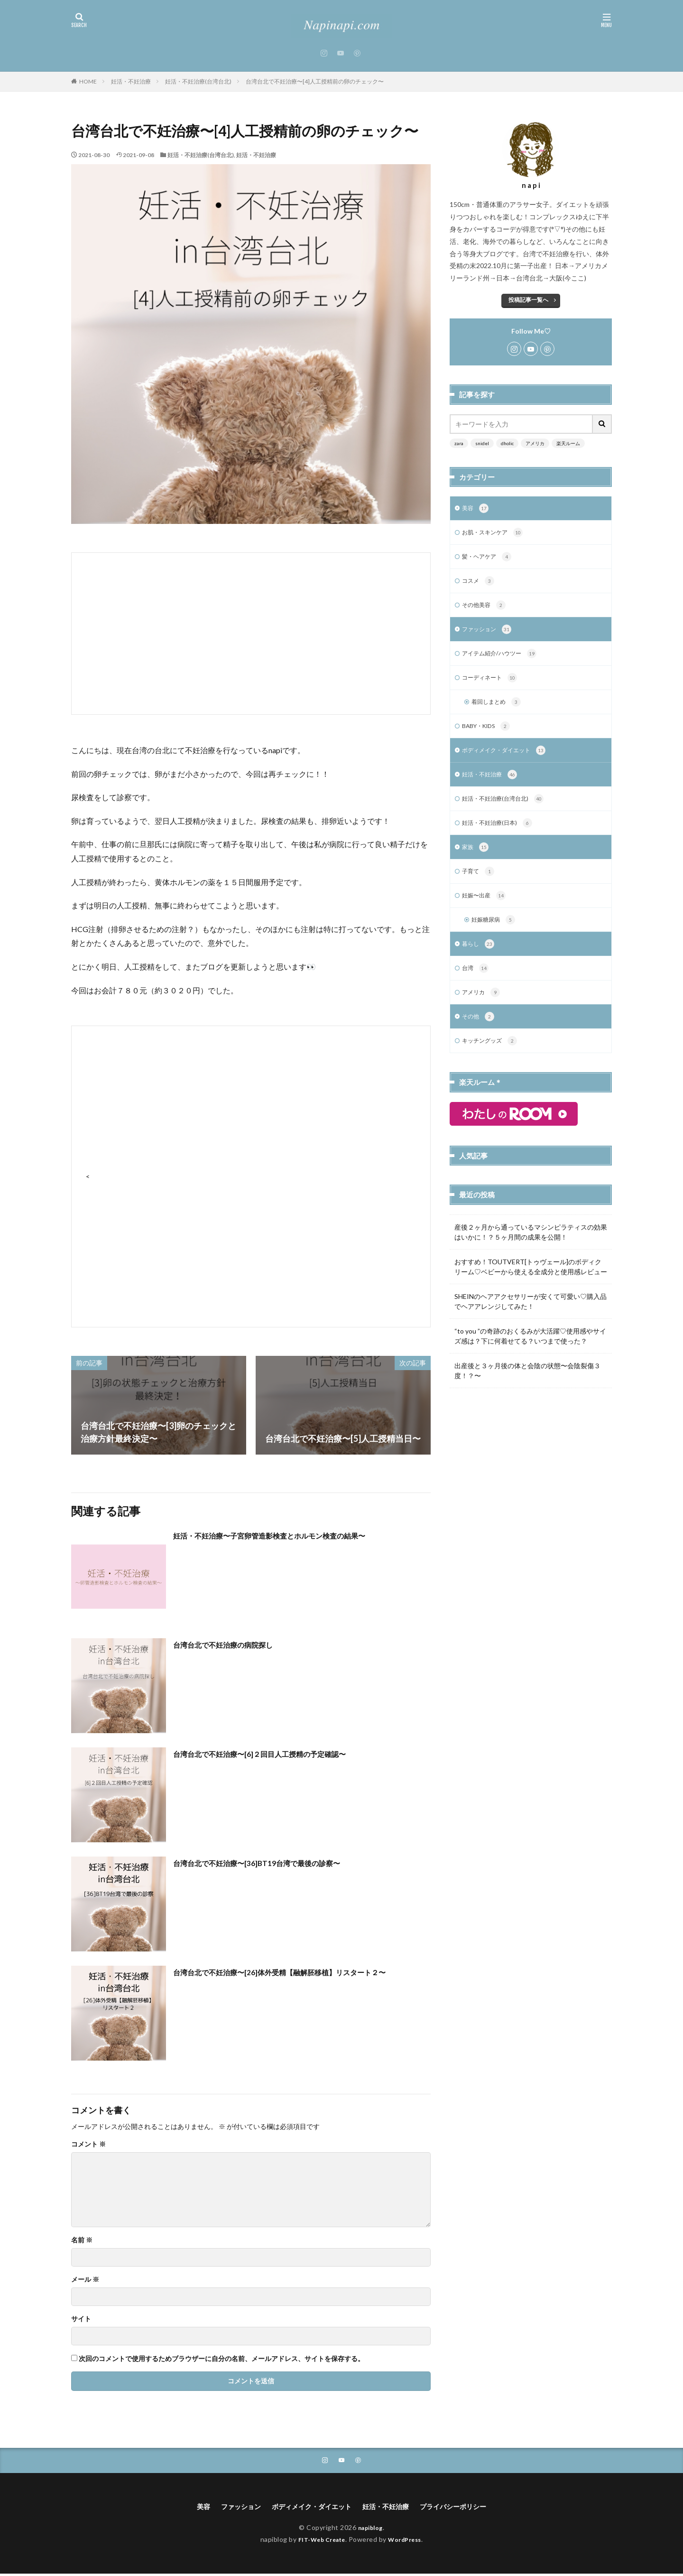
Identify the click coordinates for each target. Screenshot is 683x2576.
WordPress (408, 2541)
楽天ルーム (568, 443)
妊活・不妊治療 (131, 81)
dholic (507, 443)
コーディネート (493, 685)
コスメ (480, 584)
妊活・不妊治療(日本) (501, 836)
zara (458, 443)
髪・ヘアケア (489, 559)
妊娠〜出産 (486, 911)
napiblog (370, 2530)
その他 (480, 1037)
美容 (476, 509)
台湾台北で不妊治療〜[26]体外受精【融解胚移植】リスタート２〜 (300, 1972)
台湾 (476, 987)
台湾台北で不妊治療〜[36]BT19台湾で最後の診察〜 (272, 1862)
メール (85, 2279)
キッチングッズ (493, 1062)
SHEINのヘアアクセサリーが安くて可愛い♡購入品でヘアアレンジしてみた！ (530, 1323)
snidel (482, 443)
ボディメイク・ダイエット (509, 760)
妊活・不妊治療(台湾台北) (198, 81)
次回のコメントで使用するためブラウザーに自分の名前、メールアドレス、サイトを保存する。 (221, 2358)
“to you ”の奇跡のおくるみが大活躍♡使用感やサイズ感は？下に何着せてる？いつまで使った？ (530, 1358)
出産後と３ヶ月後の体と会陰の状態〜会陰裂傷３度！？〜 (527, 1392)
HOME (88, 81)
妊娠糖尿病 (495, 937)
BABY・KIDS (489, 735)
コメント (88, 2144)
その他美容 (486, 610)
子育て (480, 886)
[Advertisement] (251, 633)
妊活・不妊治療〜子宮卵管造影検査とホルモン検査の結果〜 (288, 1535)
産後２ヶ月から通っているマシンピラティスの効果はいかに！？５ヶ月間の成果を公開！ (530, 1254)
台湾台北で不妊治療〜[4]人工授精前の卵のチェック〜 (315, 81)
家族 (476, 861)
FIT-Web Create (319, 2541)
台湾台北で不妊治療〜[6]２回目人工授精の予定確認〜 (276, 1753)
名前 (81, 2240)
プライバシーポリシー (466, 2507)
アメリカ (535, 443)
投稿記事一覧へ (528, 299)
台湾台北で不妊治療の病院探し (233, 1644)
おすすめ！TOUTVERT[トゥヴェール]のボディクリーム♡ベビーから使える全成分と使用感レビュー (530, 1288)
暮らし (480, 962)
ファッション (489, 635)
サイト (81, 2318)
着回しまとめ (499, 710)
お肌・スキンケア (496, 534)
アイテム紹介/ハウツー (504, 660)
